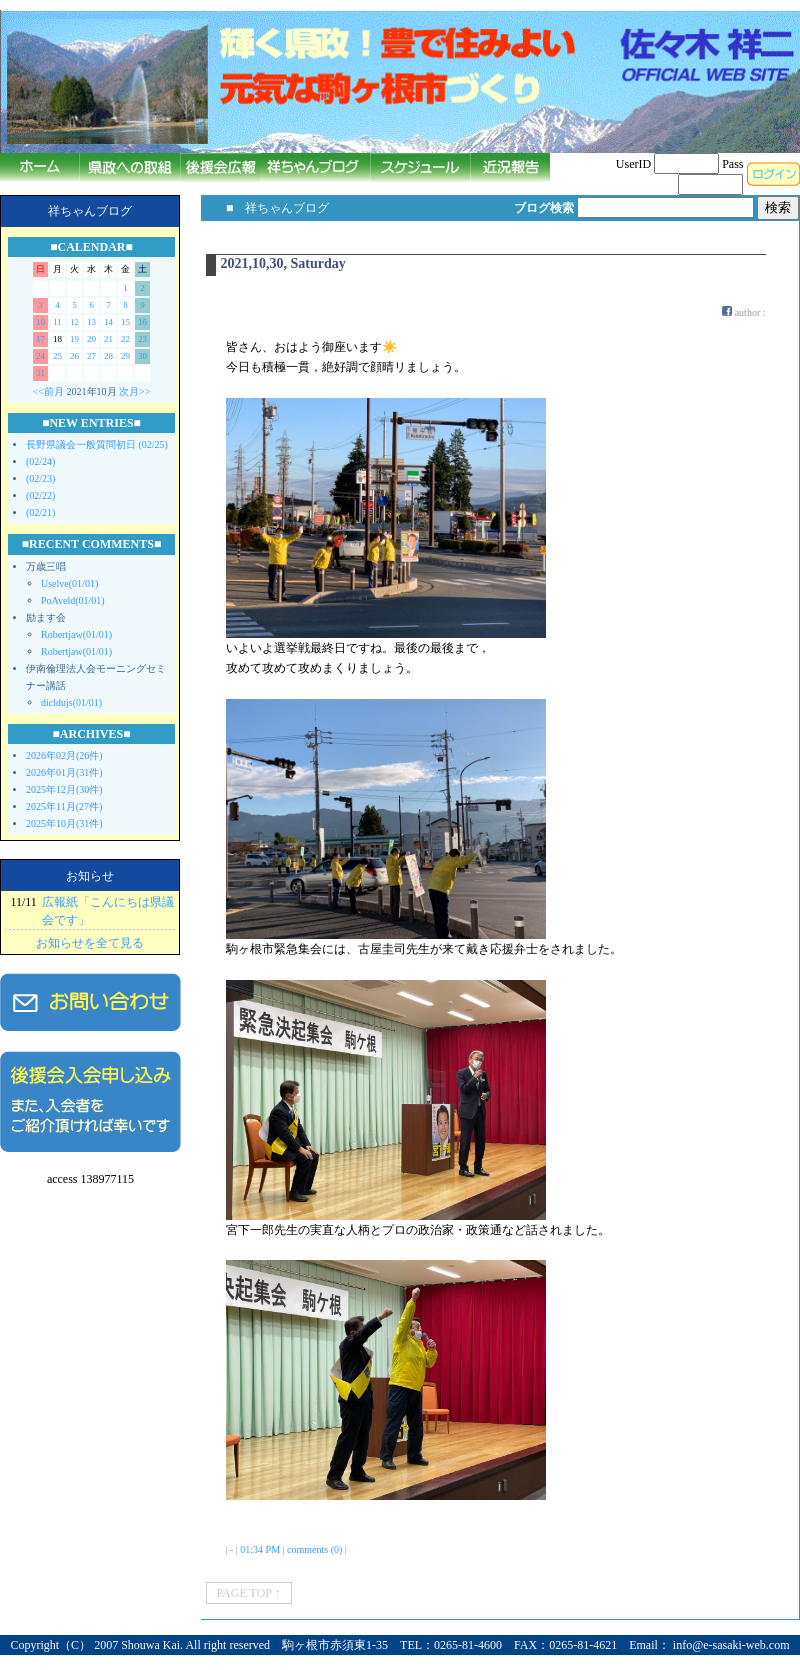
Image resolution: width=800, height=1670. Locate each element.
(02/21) (40, 512)
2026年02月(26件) (64, 755)
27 (91, 356)
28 (108, 356)
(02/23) (40, 478)
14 (108, 322)
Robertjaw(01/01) (76, 634)
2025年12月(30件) (64, 789)
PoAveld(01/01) (73, 600)
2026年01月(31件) (64, 772)
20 (91, 339)
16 (142, 322)
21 (108, 339)
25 (57, 356)
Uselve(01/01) (69, 583)
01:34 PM (260, 1549)
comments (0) (314, 1549)
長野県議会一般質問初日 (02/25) (97, 444)
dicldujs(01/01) (71, 702)
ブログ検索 (544, 208)
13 (91, 322)
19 (74, 339)
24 (40, 356)
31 (40, 373)
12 (74, 322)
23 (142, 339)
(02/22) (40, 495)
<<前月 (48, 391)
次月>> (134, 391)
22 (125, 339)
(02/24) (40, 461)
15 (125, 322)
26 (74, 356)
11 (57, 322)
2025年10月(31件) (64, 823)
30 (142, 356)
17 (40, 339)
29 (125, 356)
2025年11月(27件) (64, 806)
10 (40, 322)
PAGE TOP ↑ (249, 1593)
